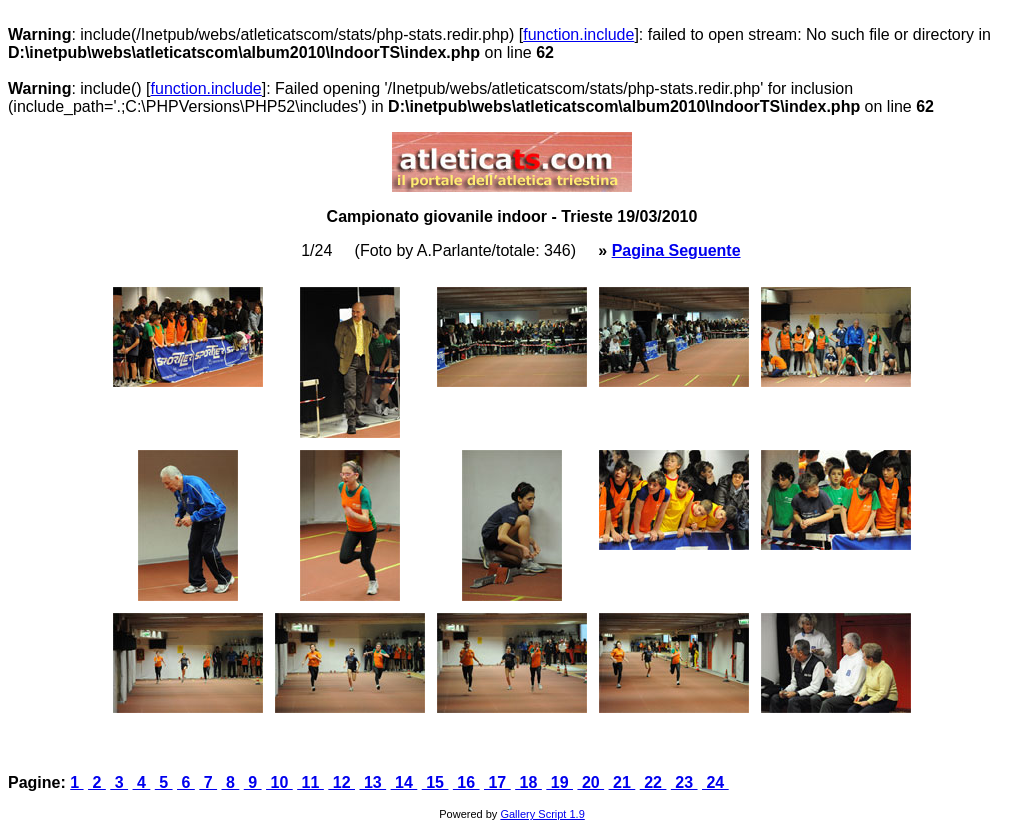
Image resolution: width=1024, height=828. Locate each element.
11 (310, 782)
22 (653, 782)
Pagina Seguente (676, 250)
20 (590, 782)
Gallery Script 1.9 (542, 814)
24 (715, 782)
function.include (578, 34)
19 (559, 782)
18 (528, 782)
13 (372, 782)
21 (622, 782)
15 (435, 782)
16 (466, 782)
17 (497, 782)
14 (404, 782)
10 (279, 782)
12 (341, 782)
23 (684, 782)
